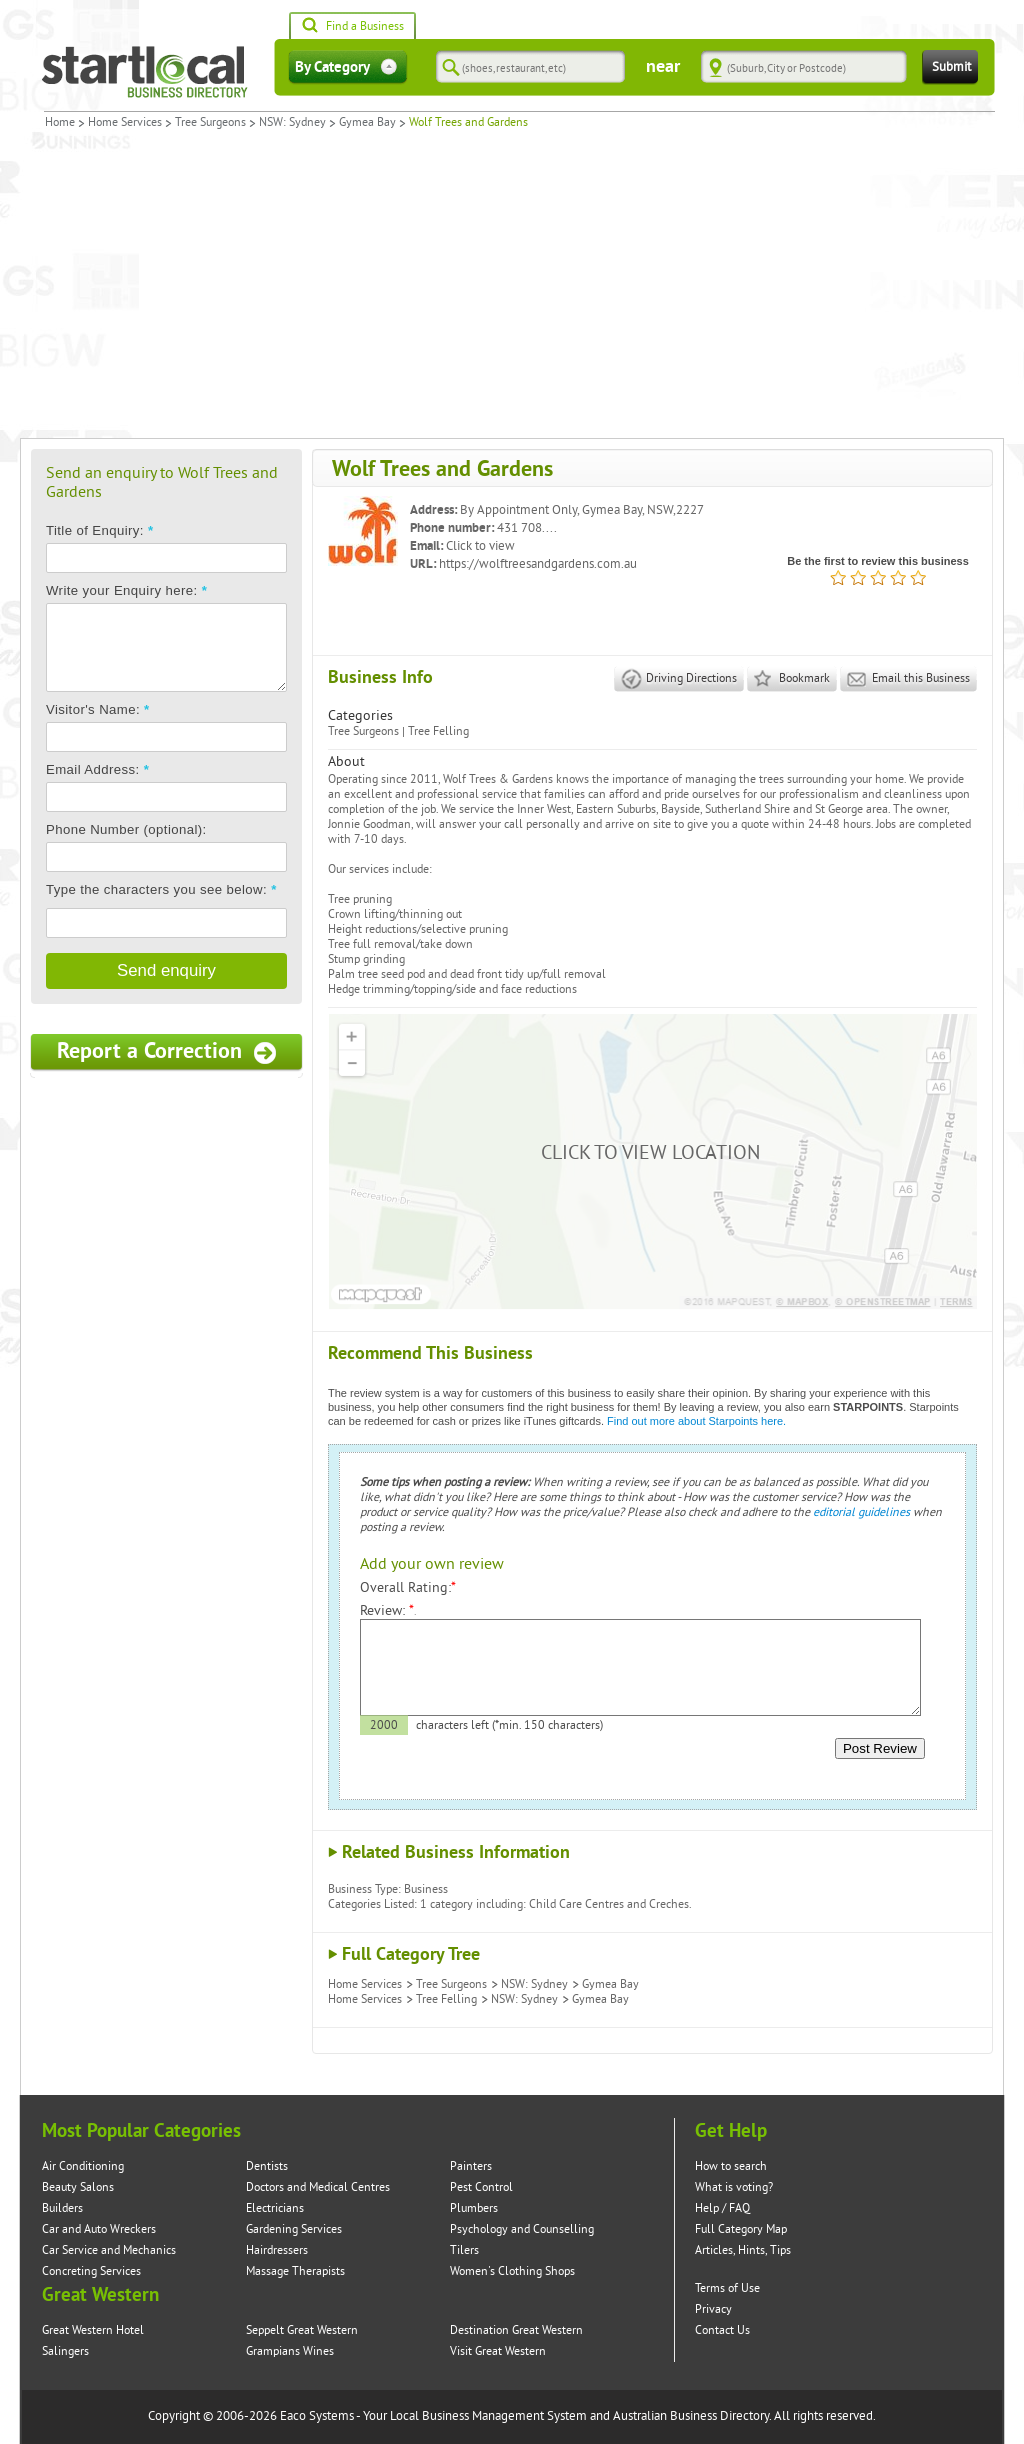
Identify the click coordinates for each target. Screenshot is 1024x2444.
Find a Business (352, 27)
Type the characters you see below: (161, 889)
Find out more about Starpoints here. (696, 1421)
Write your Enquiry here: (126, 590)
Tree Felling (438, 731)
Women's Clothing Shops (512, 2271)
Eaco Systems (317, 2416)
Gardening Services (294, 2229)
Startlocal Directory (145, 72)
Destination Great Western (516, 2330)
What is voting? (734, 2187)
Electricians (275, 2208)
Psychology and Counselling (522, 2229)
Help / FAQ (722, 2208)
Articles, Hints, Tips (743, 2250)
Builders (62, 2208)
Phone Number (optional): (126, 829)
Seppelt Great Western (302, 2330)
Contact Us (722, 2330)
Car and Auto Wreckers (99, 2229)
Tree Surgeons (210, 123)
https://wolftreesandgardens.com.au (538, 564)
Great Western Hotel (93, 2330)
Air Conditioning (83, 2166)
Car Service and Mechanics (109, 2250)
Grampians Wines (290, 2351)
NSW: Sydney (292, 123)
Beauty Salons (78, 2187)
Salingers (65, 2351)
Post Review (880, 1748)
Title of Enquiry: (100, 530)
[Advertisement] (512, 288)
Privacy (713, 2309)
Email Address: (97, 769)
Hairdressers (277, 2250)
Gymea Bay (367, 123)
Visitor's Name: (98, 709)
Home (60, 123)
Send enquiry (166, 970)
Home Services (125, 123)
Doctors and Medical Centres (318, 2187)
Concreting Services (91, 2271)
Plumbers (474, 2208)
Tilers (464, 2250)
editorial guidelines (861, 1512)
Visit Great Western (498, 2351)
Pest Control (481, 2187)
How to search (731, 2166)
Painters (471, 2166)
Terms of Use (727, 2288)
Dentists (267, 2166)
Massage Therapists (295, 2271)
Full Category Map (741, 2229)
